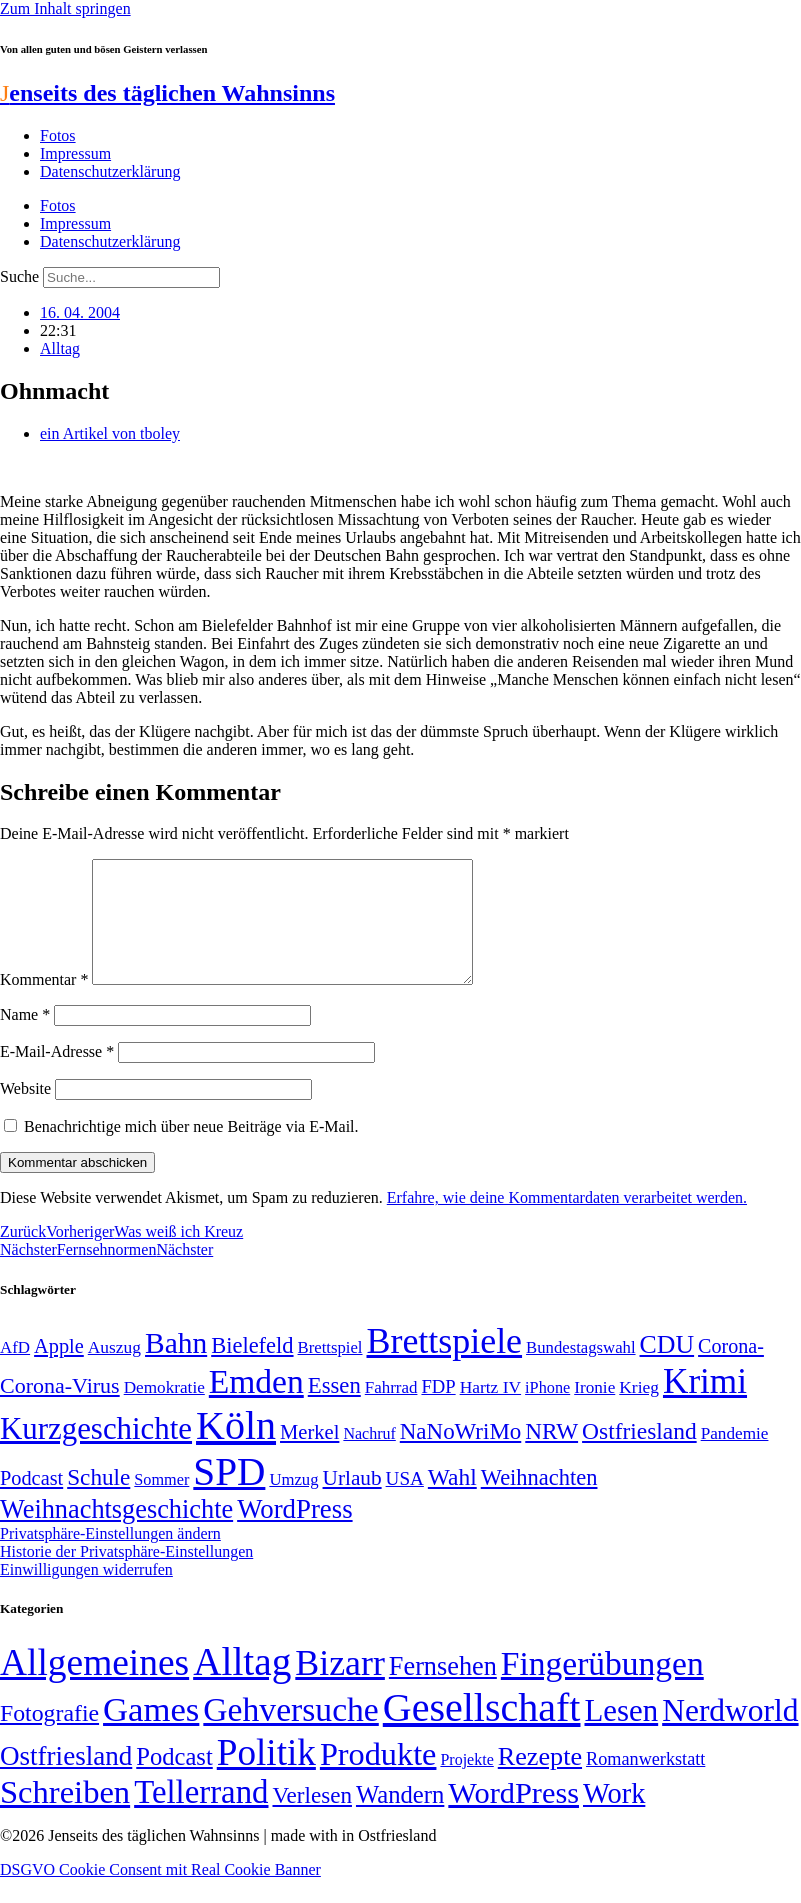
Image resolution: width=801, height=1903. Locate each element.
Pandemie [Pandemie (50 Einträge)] (735, 1457)
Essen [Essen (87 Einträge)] (334, 1409)
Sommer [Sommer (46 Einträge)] (161, 1504)
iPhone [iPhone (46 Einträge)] (547, 1412)
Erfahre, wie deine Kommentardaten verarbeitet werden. (567, 1221)
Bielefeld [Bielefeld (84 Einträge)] (252, 1369)
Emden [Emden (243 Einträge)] (256, 1405)
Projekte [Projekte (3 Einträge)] (466, 1783)
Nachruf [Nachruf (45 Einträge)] (369, 1457)
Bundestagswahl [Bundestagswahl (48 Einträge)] (580, 1371)
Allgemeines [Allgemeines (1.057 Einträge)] (94, 1686)
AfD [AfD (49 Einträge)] (15, 1371)
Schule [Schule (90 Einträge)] (98, 1501)
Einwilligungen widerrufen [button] (86, 1593)
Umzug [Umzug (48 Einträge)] (293, 1503)
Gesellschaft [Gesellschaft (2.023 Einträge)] (482, 1731)
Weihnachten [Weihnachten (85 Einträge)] (539, 1501)
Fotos (58, 135)
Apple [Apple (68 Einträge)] (59, 1370)
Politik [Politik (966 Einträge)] (266, 1776)
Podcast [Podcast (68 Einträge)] (31, 1502)
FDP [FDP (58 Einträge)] (438, 1410)
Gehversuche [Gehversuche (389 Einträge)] (290, 1733)
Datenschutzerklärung (110, 171)
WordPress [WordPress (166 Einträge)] (513, 1817)
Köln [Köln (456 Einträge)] (236, 1449)
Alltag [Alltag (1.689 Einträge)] (242, 1685)
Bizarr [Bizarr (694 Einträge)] (340, 1687)
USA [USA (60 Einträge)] (405, 1502)
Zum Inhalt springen (65, 8)
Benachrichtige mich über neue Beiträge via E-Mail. (191, 1150)
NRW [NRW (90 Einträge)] (551, 1455)
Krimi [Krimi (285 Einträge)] (705, 1405)
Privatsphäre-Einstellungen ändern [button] (110, 1557)
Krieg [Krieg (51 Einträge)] (639, 1411)
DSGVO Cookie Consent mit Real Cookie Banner (160, 1893)
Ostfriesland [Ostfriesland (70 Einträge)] (66, 1780)
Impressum (75, 153)
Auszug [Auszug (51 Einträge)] (114, 1371)
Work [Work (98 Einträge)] (614, 1817)
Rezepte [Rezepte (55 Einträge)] (540, 1780)
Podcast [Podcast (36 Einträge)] (174, 1780)
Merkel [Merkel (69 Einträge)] (309, 1456)
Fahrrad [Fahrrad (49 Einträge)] (391, 1411)
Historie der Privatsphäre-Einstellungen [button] (126, 1575)
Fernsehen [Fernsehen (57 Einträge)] (443, 1690)
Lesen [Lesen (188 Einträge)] (621, 1734)
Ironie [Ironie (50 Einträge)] (594, 1411)
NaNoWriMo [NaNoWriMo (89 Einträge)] (460, 1455)
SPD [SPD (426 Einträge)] (229, 1495)
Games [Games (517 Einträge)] (151, 1733)
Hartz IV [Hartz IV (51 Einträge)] (490, 1411)
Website (25, 1112)
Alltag (60, 348)
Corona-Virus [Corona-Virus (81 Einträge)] (60, 1409)
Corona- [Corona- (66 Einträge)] (731, 1370)
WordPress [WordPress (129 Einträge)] (294, 1533)
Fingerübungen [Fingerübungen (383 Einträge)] (602, 1687)
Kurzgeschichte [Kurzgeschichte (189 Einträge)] (96, 1452)
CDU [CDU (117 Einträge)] (667, 1368)
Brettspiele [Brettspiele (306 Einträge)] (445, 1365)
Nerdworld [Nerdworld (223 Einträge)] (730, 1734)
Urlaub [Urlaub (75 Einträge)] (352, 1502)
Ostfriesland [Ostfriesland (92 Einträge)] (639, 1455)
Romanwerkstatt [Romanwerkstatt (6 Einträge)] (645, 1783)
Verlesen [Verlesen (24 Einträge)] (311, 1819)
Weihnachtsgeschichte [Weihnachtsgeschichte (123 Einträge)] (116, 1533)
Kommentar (44, 1003)
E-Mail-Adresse (57, 1075)
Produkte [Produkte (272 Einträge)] (378, 1778)
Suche (19, 276)
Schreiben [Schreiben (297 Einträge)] (65, 1816)
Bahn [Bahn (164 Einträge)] (176, 1367)
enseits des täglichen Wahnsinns (167, 93)
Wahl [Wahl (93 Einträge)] (452, 1501)
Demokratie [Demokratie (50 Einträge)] (164, 1411)
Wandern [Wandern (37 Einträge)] (400, 1818)
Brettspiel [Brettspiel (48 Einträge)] (330, 1371)
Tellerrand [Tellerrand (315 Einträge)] (201, 1816)
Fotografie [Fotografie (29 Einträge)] (49, 1737)
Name (25, 1038)
